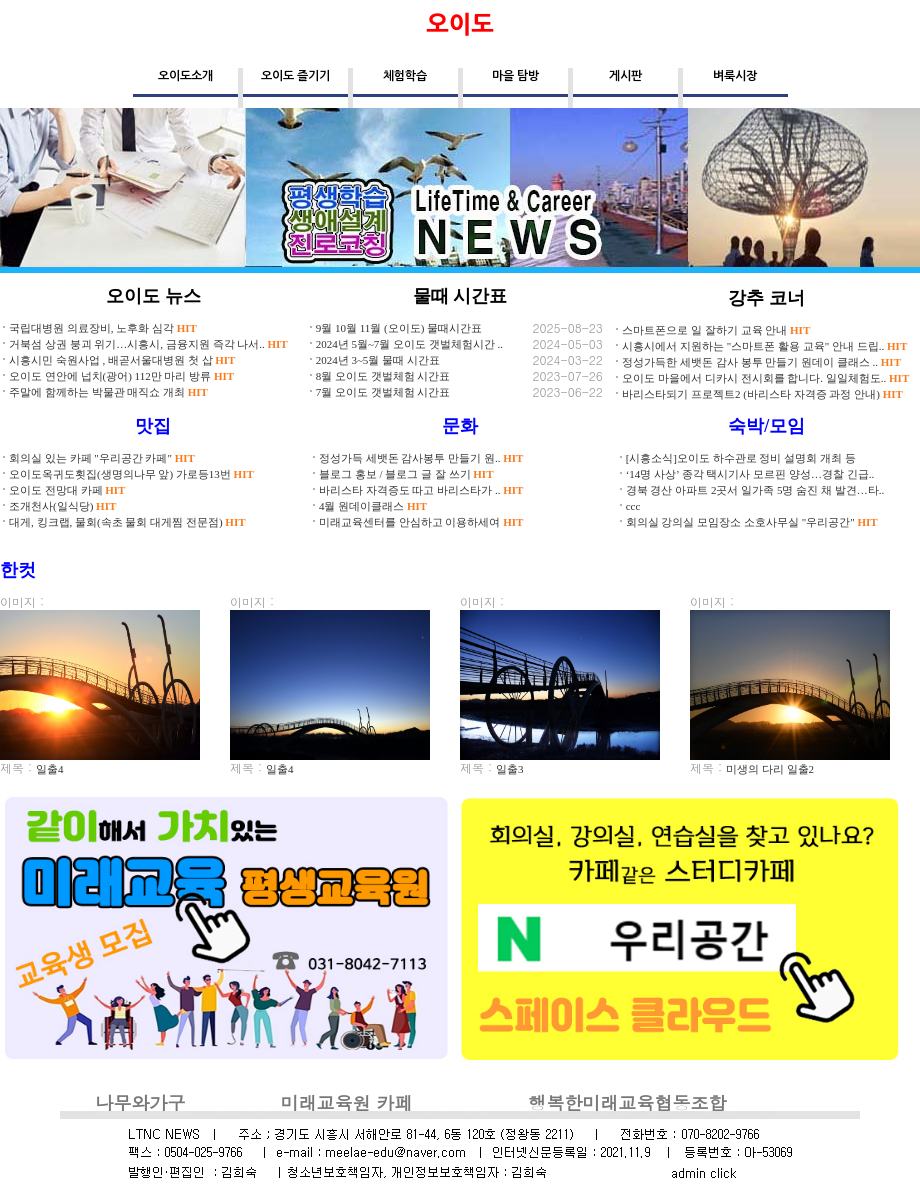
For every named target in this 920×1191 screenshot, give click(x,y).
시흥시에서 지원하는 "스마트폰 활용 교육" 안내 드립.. (764, 346)
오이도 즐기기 (295, 76)
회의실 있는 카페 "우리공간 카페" (102, 458)
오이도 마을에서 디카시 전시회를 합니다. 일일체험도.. (765, 378)
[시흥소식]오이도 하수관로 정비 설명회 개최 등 (741, 458)
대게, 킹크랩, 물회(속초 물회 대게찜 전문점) (127, 522)
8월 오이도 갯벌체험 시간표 (383, 376)
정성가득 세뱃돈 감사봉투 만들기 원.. (421, 458)
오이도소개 (185, 76)
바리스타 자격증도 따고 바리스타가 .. (421, 490)
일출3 (510, 769)
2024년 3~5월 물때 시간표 (378, 360)
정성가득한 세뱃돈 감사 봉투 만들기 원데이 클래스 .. (761, 362)
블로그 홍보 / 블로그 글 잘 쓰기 (406, 474)
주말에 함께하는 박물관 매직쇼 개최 (108, 392)
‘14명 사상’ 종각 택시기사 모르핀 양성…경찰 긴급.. (750, 474)
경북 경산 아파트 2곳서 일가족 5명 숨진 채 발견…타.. (755, 490)
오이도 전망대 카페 (67, 490)
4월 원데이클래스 (373, 506)
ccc (633, 506)
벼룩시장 (735, 76)
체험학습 (405, 76)
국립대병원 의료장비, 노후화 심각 (103, 328)
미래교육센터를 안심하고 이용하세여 (421, 522)
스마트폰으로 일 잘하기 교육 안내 (716, 330)
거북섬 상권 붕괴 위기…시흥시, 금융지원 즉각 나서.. (148, 344)
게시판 (625, 76)
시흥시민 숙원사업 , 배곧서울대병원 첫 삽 (122, 360)
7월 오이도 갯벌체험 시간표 (383, 392)
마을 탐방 (515, 76)
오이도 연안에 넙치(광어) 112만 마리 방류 (121, 376)
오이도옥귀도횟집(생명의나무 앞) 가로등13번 (131, 474)
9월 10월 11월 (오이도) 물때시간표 (399, 328)
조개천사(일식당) (62, 506)
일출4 (50, 769)
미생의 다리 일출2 (770, 769)
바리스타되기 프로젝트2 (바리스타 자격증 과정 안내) (762, 394)
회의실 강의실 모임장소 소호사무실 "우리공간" (752, 522)
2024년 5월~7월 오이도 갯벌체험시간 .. (409, 344)
